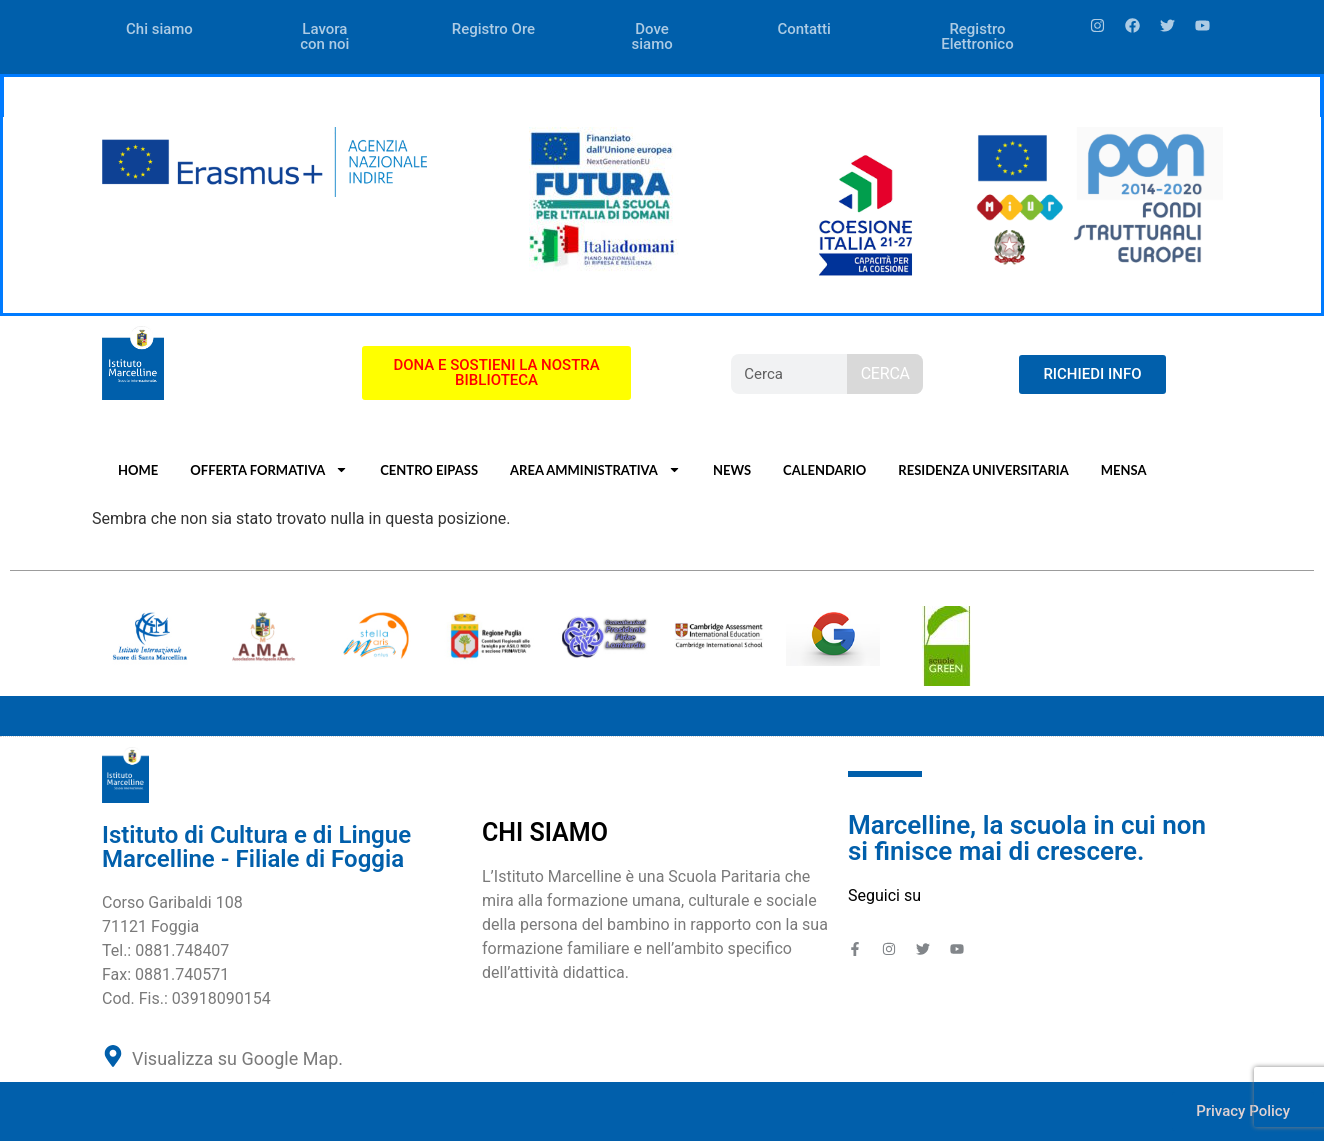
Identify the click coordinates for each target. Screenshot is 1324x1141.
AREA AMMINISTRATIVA (595, 469)
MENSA (1124, 470)
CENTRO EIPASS (429, 470)
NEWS (732, 470)
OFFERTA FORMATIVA (269, 469)
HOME (138, 470)
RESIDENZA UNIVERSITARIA (983, 470)
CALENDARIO (824, 470)
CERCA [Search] (885, 373)
